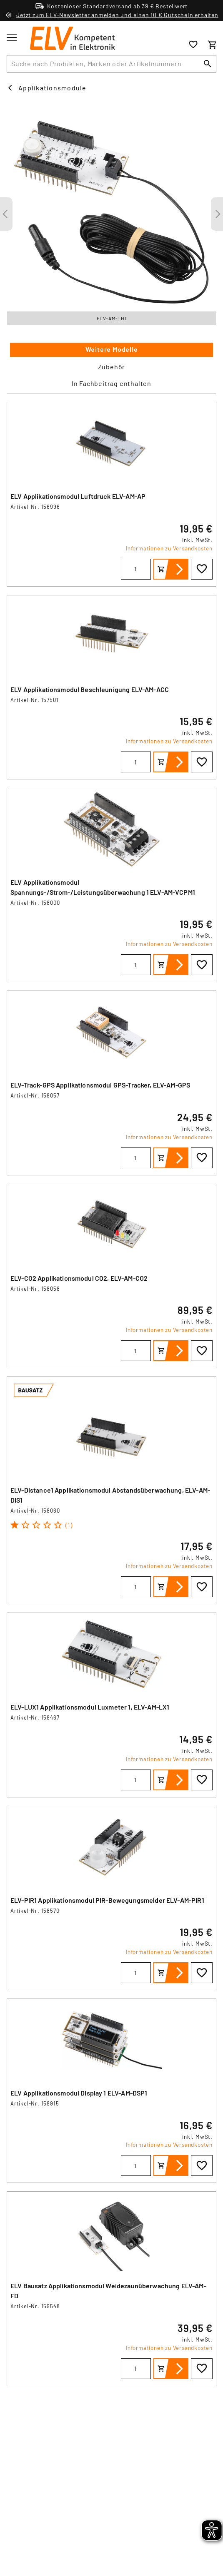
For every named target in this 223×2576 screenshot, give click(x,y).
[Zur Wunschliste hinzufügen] (202, 569)
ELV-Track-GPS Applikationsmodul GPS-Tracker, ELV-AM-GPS (100, 1085)
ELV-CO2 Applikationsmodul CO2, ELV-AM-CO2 (79, 1278)
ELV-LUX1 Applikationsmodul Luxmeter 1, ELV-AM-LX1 (89, 1707)
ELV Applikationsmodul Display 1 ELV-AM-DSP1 (78, 2093)
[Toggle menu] (12, 37)
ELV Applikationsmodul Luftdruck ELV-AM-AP (77, 496)
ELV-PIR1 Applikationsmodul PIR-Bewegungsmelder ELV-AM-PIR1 (107, 1900)
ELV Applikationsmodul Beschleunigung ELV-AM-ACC (89, 689)
